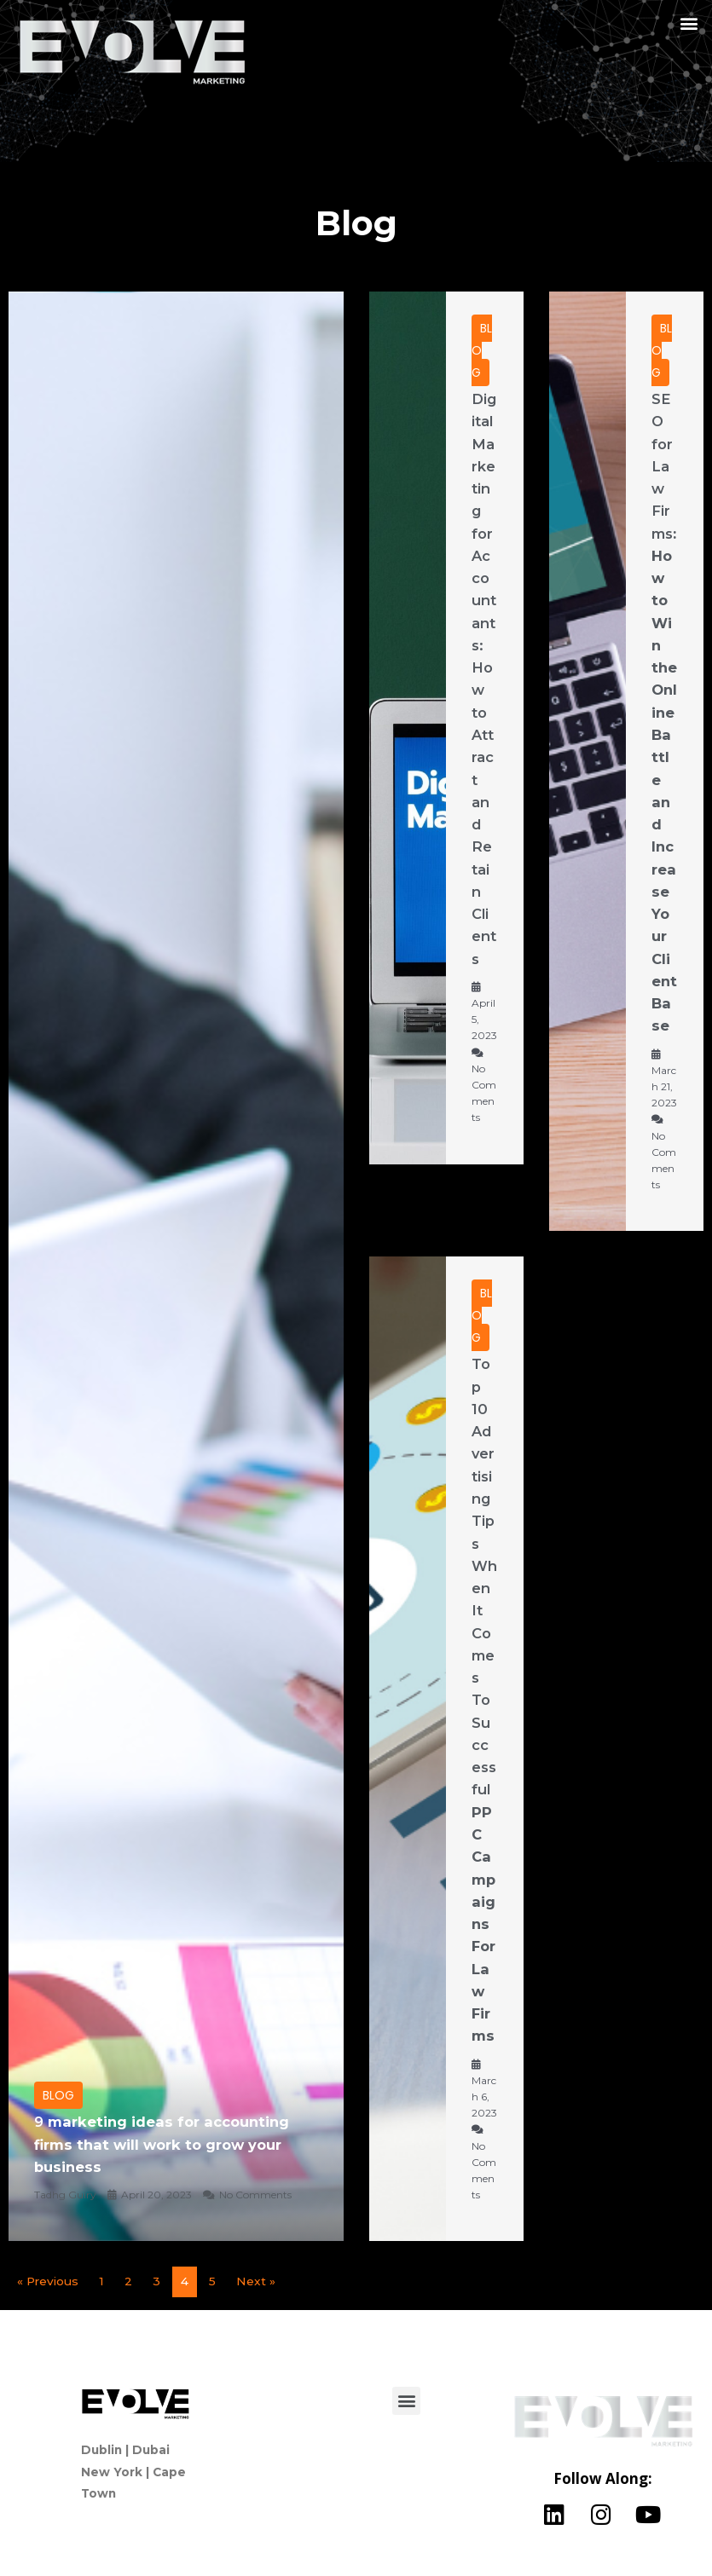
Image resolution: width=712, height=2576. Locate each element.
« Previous (47, 2281)
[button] (689, 23)
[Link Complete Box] (176, 1266)
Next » (255, 2281)
